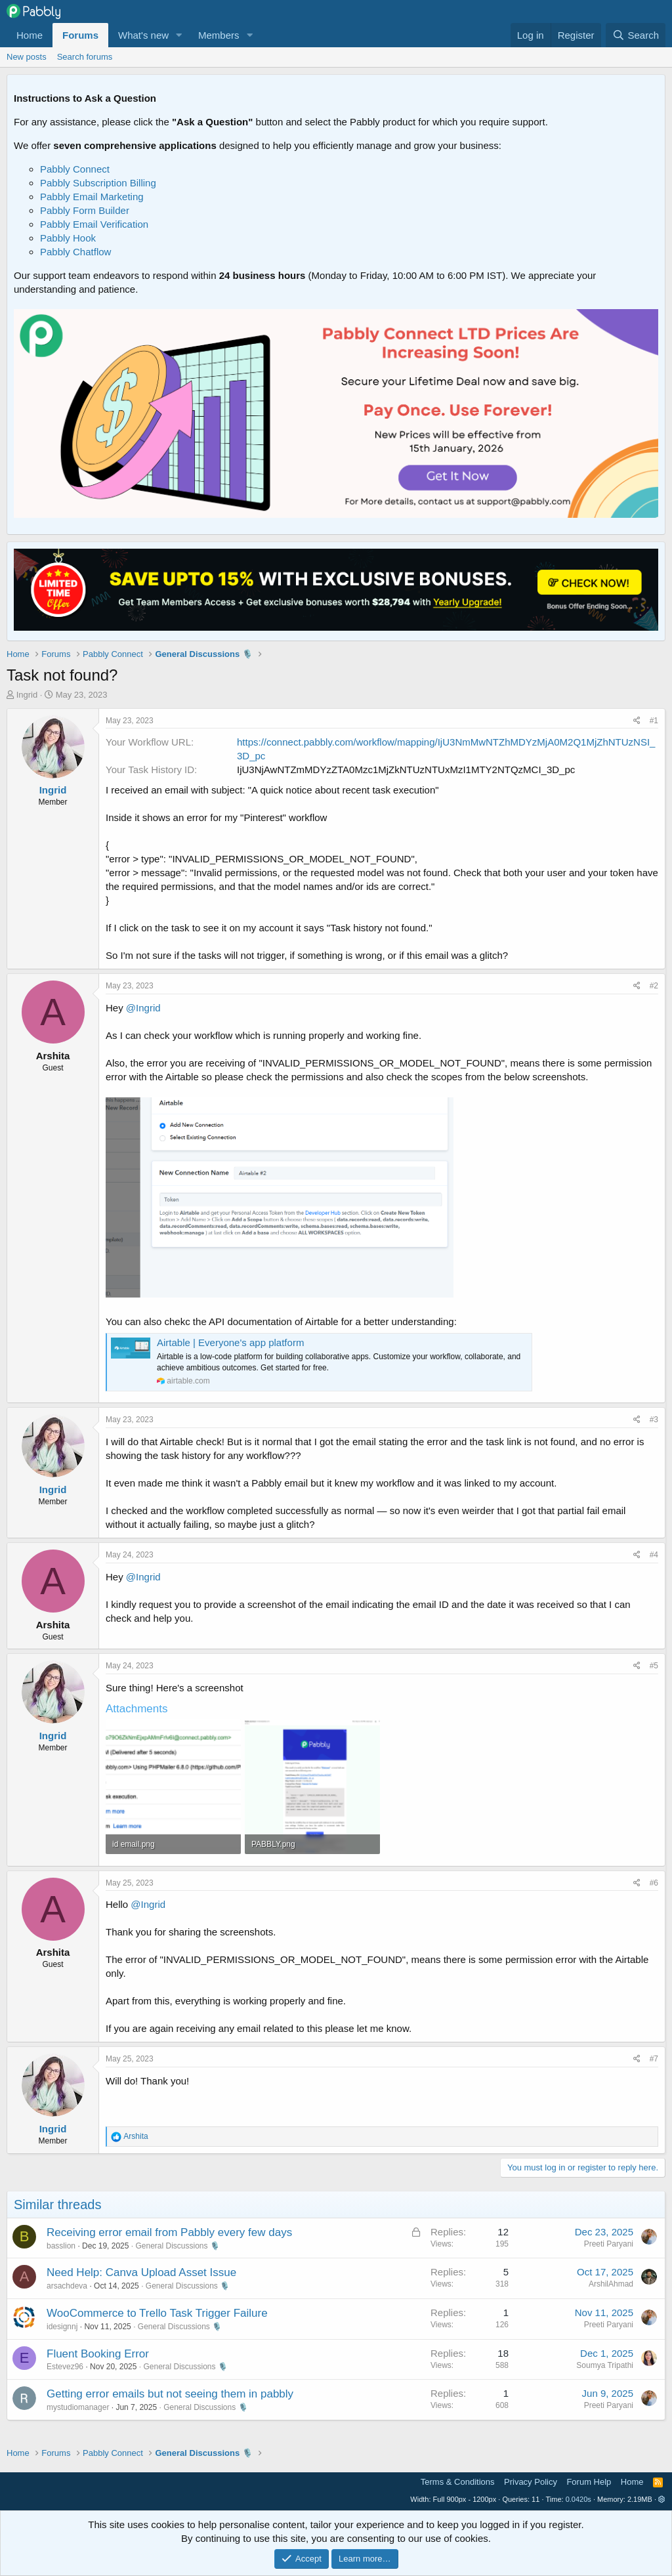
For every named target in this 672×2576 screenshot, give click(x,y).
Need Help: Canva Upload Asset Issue (141, 2272)
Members (219, 35)
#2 (654, 985)
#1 (654, 720)
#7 (654, 2058)
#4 (654, 1554)
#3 (654, 1419)
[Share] (637, 720)
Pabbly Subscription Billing (98, 182)
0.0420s (578, 2499)
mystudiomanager (78, 2407)
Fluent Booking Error (98, 2354)
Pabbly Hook (68, 237)
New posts (27, 57)
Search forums (85, 57)
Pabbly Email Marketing (92, 196)
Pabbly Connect (75, 169)
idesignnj (62, 2326)
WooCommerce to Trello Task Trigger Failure (157, 2313)
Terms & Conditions (458, 2482)
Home (29, 35)
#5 (654, 1665)
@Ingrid (143, 1007)
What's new (143, 35)
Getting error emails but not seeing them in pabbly (170, 2394)
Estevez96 (65, 2366)
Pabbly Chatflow (75, 251)
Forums (80, 35)
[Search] (635, 35)
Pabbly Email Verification (94, 224)
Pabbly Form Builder (84, 210)
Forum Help (588, 2482)
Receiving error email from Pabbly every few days (169, 2232)
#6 (654, 1883)
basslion (61, 2245)
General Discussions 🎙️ (177, 2245)
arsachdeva (67, 2286)
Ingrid (27, 695)
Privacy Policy (530, 2482)
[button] (179, 35)
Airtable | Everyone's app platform (230, 1342)
